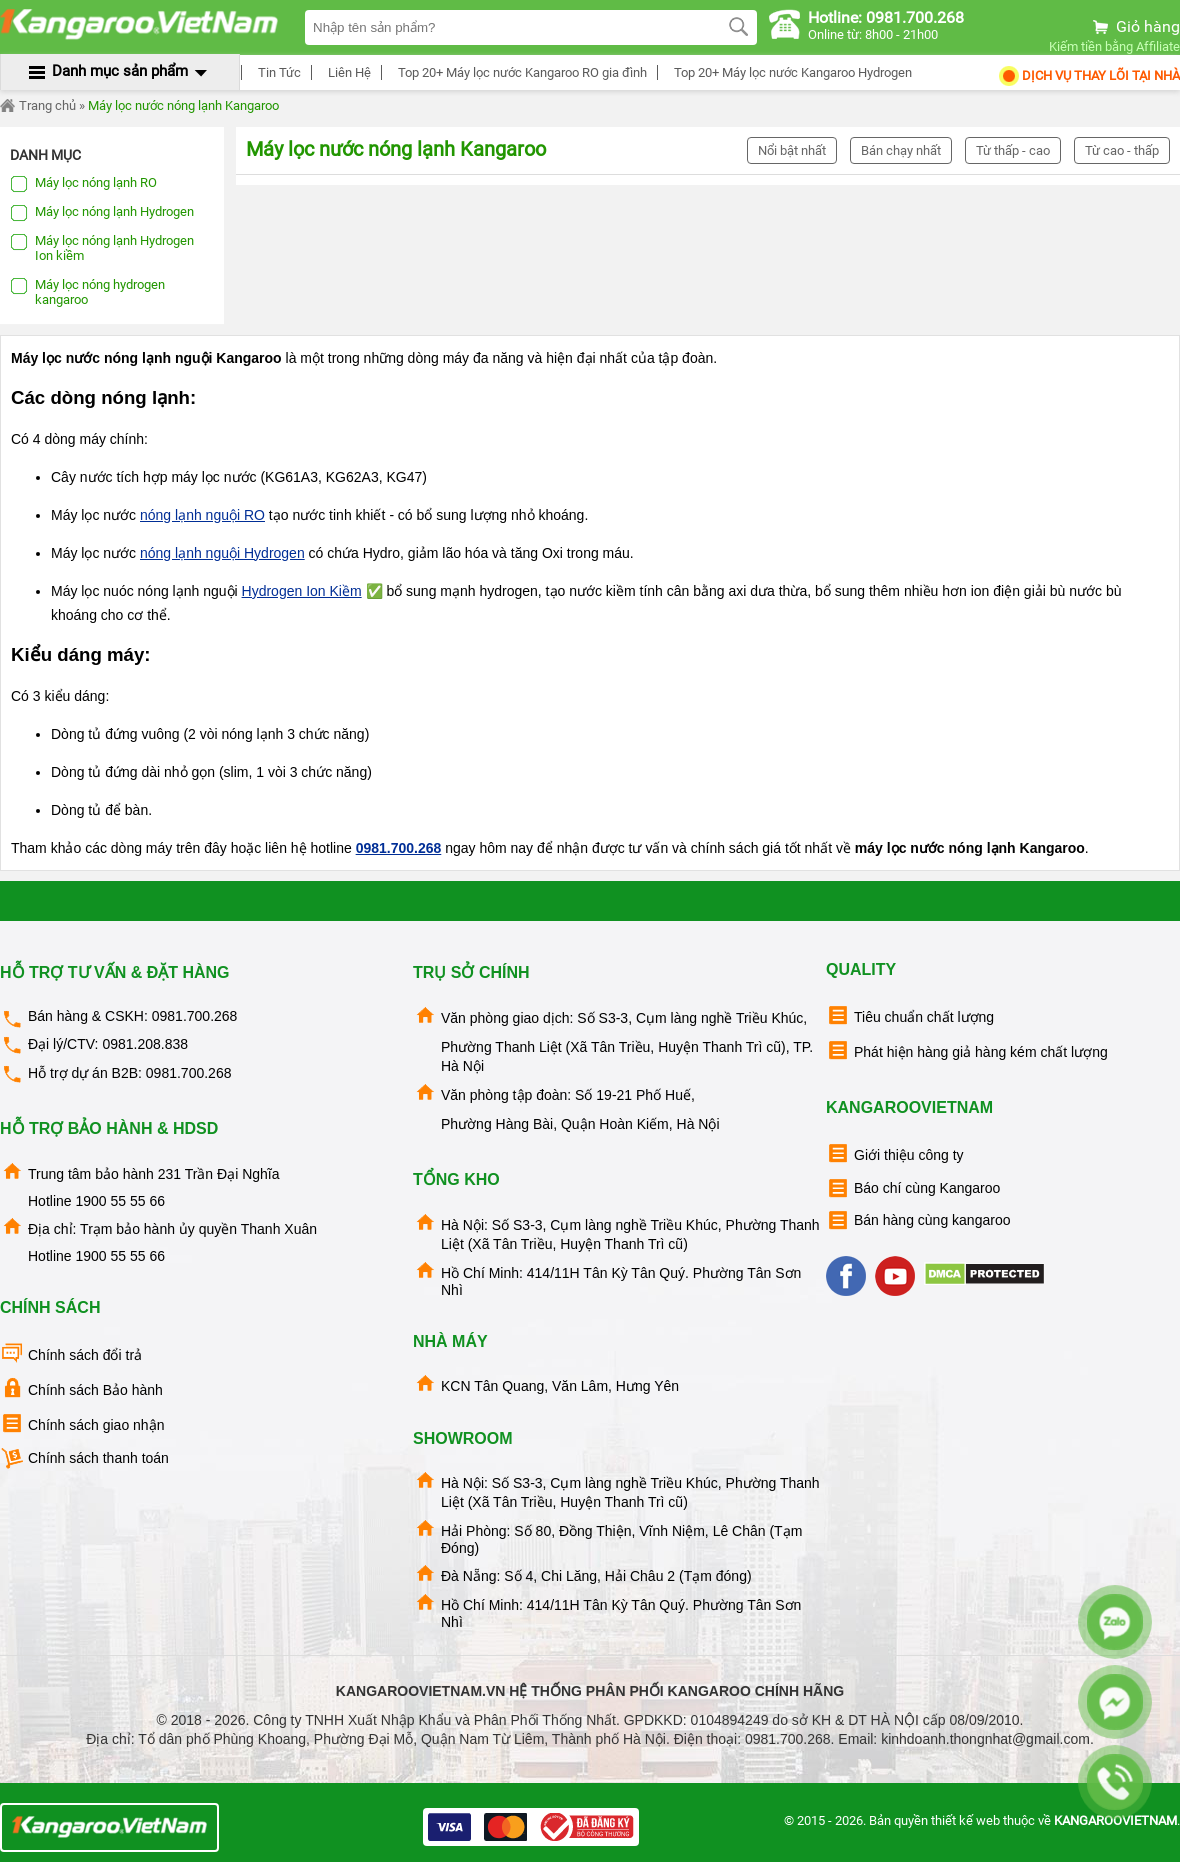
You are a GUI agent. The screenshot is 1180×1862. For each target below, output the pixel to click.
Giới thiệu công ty (895, 1153)
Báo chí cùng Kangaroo (913, 1188)
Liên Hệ (346, 72)
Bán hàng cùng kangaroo (918, 1220)
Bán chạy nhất (901, 150)
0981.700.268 (399, 848)
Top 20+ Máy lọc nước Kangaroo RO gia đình (519, 72)
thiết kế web (965, 1820)
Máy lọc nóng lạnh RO (83, 183)
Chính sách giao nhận (82, 1423)
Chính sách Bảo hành (81, 1388)
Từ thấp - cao (1013, 150)
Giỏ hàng (1135, 26)
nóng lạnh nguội (202, 515)
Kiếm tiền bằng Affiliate (1114, 46)
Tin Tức (276, 72)
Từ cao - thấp (1122, 150)
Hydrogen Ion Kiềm (302, 591)
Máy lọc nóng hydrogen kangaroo (87, 292)
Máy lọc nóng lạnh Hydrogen (102, 212)
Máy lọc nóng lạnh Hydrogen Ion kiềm (102, 248)
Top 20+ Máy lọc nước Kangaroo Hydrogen (790, 72)
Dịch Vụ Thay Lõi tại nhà (1088, 75)
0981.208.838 (145, 1044)
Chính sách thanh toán (84, 1458)
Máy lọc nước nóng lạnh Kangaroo (183, 105)
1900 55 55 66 (120, 1201)
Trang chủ (38, 106)
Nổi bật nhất (792, 150)
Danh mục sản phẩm (120, 71)
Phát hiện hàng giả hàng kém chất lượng (967, 1050)
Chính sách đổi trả (71, 1353)
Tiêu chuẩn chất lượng (910, 1015)
